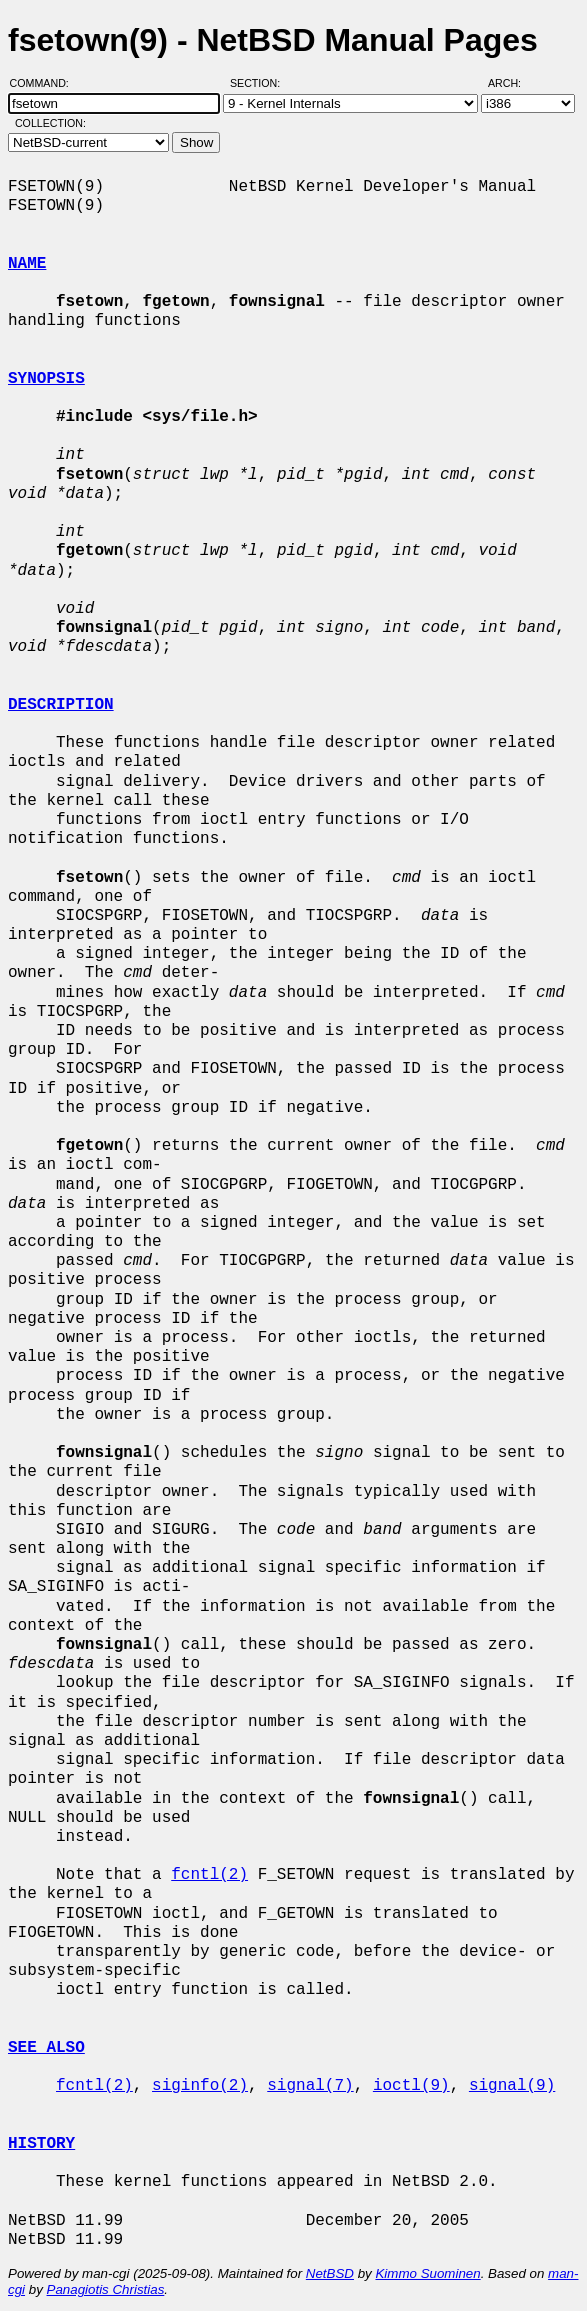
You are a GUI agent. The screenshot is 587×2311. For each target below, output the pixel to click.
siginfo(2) (200, 2086)
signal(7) (310, 2086)
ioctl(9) (411, 2086)
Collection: (50, 123)
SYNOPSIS (46, 379)
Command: (45, 83)
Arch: (513, 83)
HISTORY (41, 2144)
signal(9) (512, 2086)
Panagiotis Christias (106, 2289)
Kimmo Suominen (427, 2273)
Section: (259, 83)
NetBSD (330, 2273)
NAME (27, 264)
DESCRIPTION (61, 705)
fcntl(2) (209, 1875)
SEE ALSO (46, 2048)
